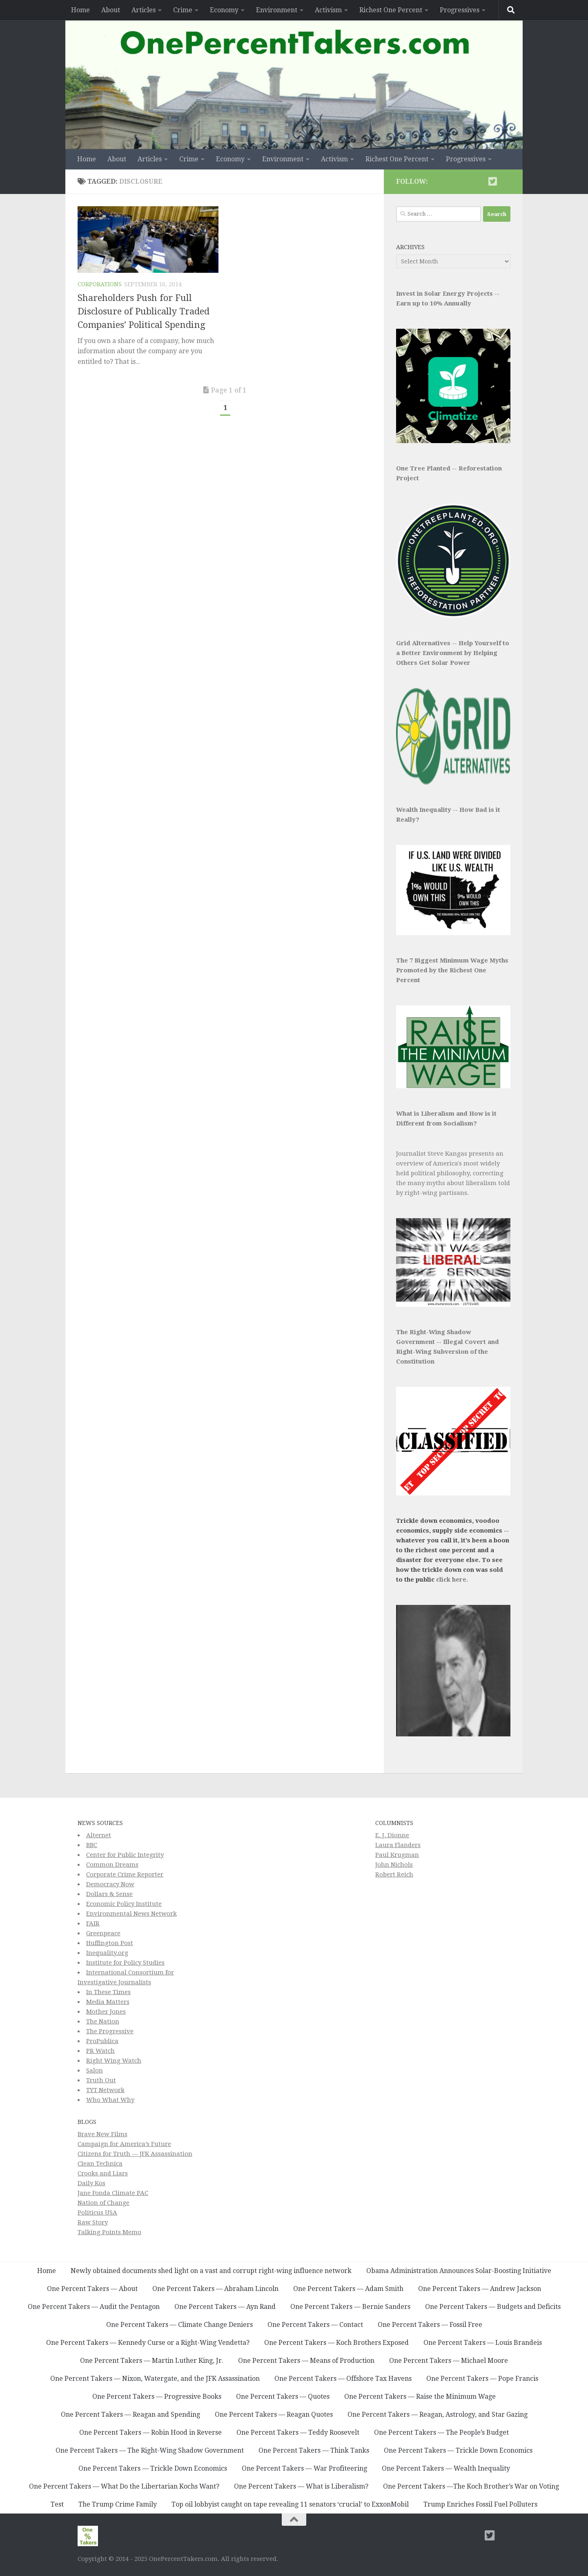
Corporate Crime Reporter (124, 1874)
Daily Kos (91, 2183)
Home (80, 10)
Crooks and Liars (103, 2173)
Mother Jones (106, 2011)
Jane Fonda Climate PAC (113, 2193)
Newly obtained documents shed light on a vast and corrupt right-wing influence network (211, 2271)
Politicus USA (97, 2212)
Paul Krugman (397, 1854)
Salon (94, 2070)
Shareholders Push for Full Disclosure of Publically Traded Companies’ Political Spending (143, 311)
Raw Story (93, 2222)
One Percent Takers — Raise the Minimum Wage (420, 2396)
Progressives (459, 10)
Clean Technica (100, 2163)
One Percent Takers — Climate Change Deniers (179, 2325)
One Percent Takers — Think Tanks (313, 2450)
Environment (276, 10)
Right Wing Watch (113, 2060)
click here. (452, 1579)
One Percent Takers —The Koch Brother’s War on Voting (471, 2486)
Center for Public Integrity (125, 1854)
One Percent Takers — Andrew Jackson (479, 2289)
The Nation (102, 2021)
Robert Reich (394, 1874)
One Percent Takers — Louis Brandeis (482, 2342)
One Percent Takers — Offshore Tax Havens (343, 2378)
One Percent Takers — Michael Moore (448, 2360)
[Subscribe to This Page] (479, 181)
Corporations (100, 284)
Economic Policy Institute (124, 1903)
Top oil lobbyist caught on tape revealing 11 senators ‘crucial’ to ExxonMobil (290, 2504)
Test (57, 2504)
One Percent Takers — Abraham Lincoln (215, 2289)
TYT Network (105, 2090)
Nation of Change (103, 2202)
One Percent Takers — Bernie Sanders (350, 2307)
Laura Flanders (398, 1845)
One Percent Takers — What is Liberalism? (301, 2486)
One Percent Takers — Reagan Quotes (274, 2414)
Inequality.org (107, 1953)
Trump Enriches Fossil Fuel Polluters (480, 2504)
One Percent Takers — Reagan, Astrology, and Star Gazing (437, 2414)
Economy (224, 10)
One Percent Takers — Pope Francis (482, 2378)
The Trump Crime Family (117, 2504)
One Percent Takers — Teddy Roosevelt (297, 2432)
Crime (182, 10)
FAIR (93, 1923)
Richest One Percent (390, 10)
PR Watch (100, 2051)
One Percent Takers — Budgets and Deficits (493, 2307)
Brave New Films (102, 2134)
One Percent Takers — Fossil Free (430, 2325)
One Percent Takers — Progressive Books (156, 2396)
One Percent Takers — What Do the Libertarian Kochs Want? (124, 2486)
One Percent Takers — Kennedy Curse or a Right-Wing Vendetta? (147, 2342)
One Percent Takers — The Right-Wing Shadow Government (150, 2450)
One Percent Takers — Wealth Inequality (446, 2468)
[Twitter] (492, 181)
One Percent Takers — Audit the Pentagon (94, 2307)
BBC (91, 1845)
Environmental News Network (131, 1913)
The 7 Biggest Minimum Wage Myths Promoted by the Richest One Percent (452, 970)
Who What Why (110, 2100)
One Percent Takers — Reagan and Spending (130, 2414)
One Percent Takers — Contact (315, 2325)
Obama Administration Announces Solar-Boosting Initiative (458, 2271)
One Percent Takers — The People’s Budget (441, 2432)
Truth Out (101, 2080)
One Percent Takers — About (92, 2289)
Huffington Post (109, 1943)
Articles (143, 10)
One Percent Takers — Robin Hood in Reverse (150, 2432)
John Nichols (394, 1864)
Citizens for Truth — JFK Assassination (135, 2153)
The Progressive (110, 2031)
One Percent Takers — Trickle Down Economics (458, 2450)
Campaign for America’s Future (124, 2144)
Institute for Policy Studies (125, 1962)
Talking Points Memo (109, 2232)
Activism (328, 10)
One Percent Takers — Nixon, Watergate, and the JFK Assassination (155, 2378)
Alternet (98, 1835)
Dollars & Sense (109, 1894)
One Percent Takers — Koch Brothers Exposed (336, 2342)
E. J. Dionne (392, 1835)
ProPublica (102, 2041)
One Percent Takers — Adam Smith (348, 2289)
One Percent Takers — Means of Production (306, 2360)
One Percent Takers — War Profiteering (304, 2468)
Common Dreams (112, 1864)
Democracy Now (110, 1884)
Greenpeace (103, 1933)
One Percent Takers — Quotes (283, 2396)
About (110, 10)
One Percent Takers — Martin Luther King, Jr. (151, 2360)
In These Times (108, 1992)
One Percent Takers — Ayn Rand (225, 2307)
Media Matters (107, 2002)
